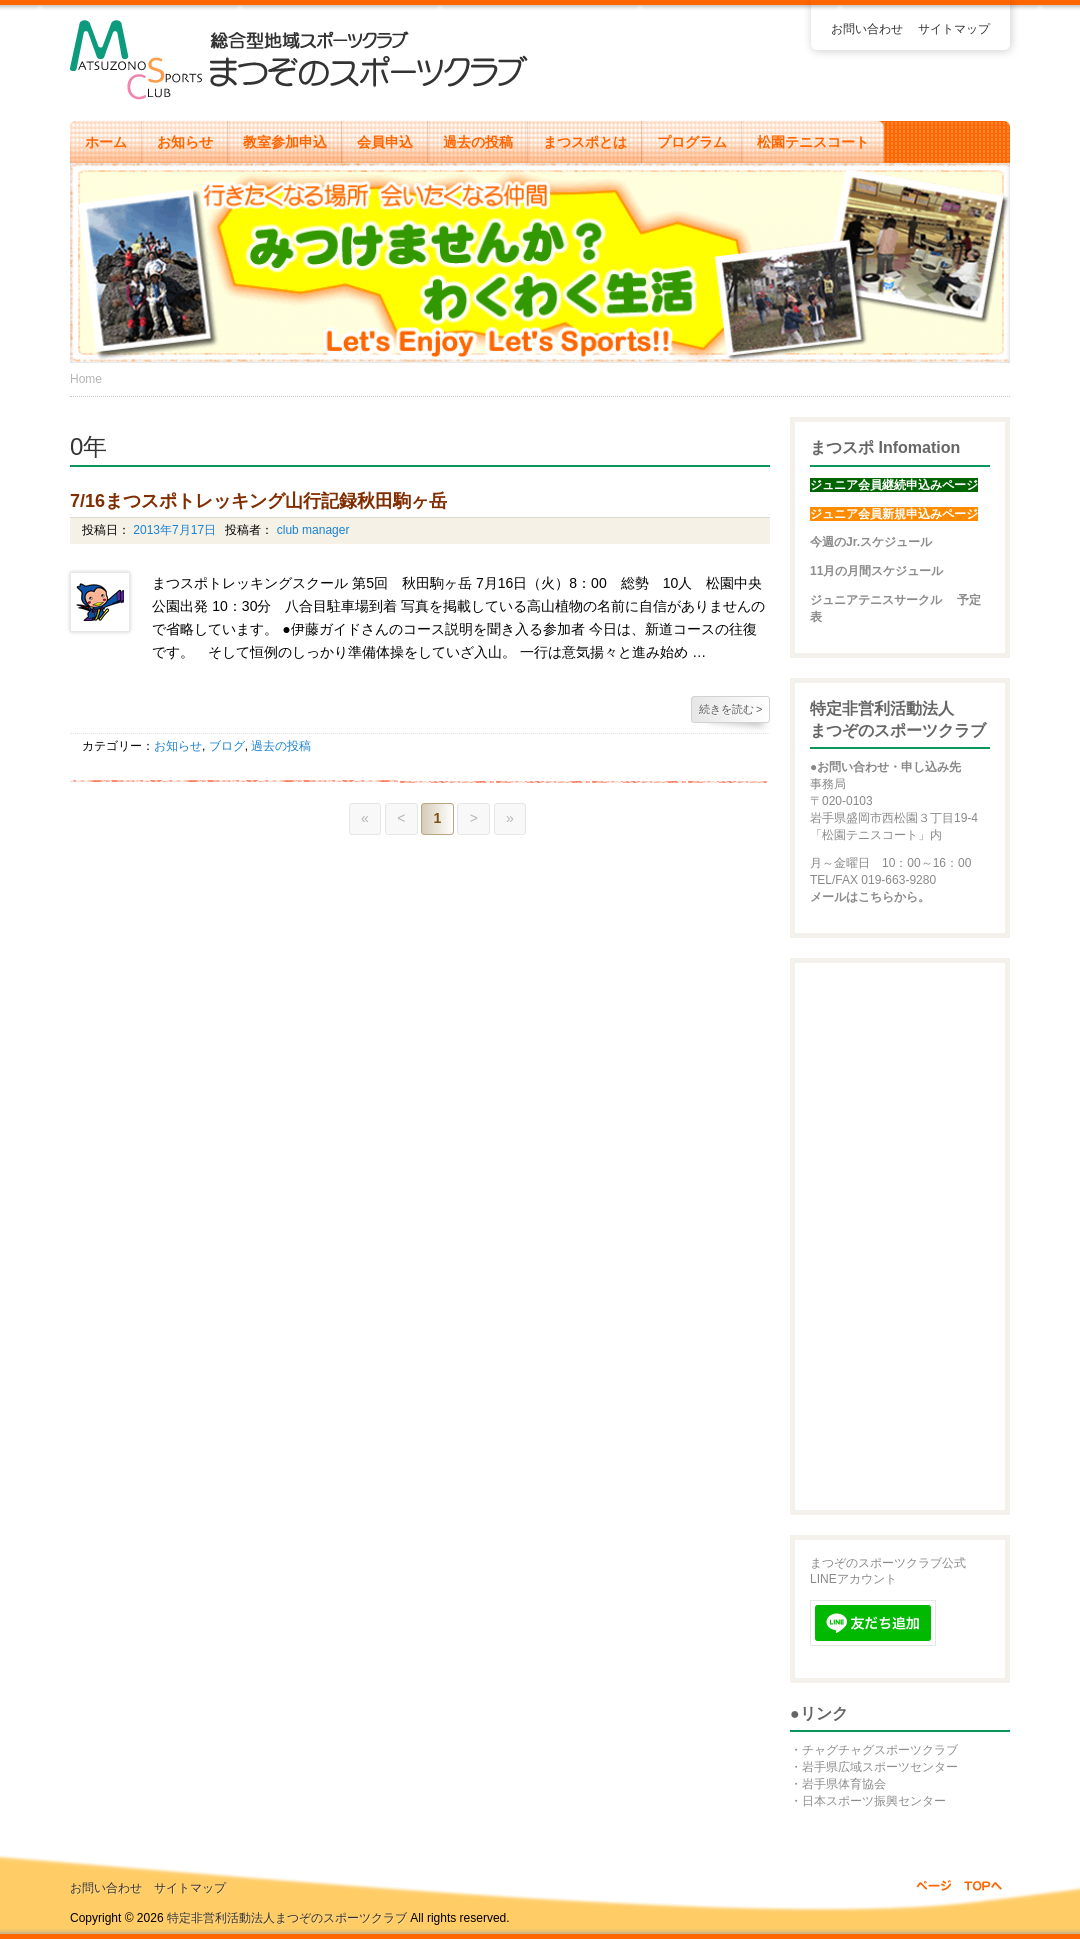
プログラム (692, 142)
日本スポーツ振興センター (874, 1801)
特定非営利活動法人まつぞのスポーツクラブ (287, 1918)
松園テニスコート (813, 142)
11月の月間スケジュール (876, 571)
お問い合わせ (867, 29)
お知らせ (185, 142)
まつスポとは (585, 142)
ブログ (227, 746)
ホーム (106, 142)
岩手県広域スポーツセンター (880, 1767)
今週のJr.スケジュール (871, 542)
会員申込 (385, 142)
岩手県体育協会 (844, 1784)
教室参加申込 (285, 142)
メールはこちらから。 (870, 897)
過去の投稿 (478, 142)
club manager (311, 530)
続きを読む (731, 709)
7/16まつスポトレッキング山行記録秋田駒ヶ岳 (258, 501)
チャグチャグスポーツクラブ (880, 1750)
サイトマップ (954, 29)
